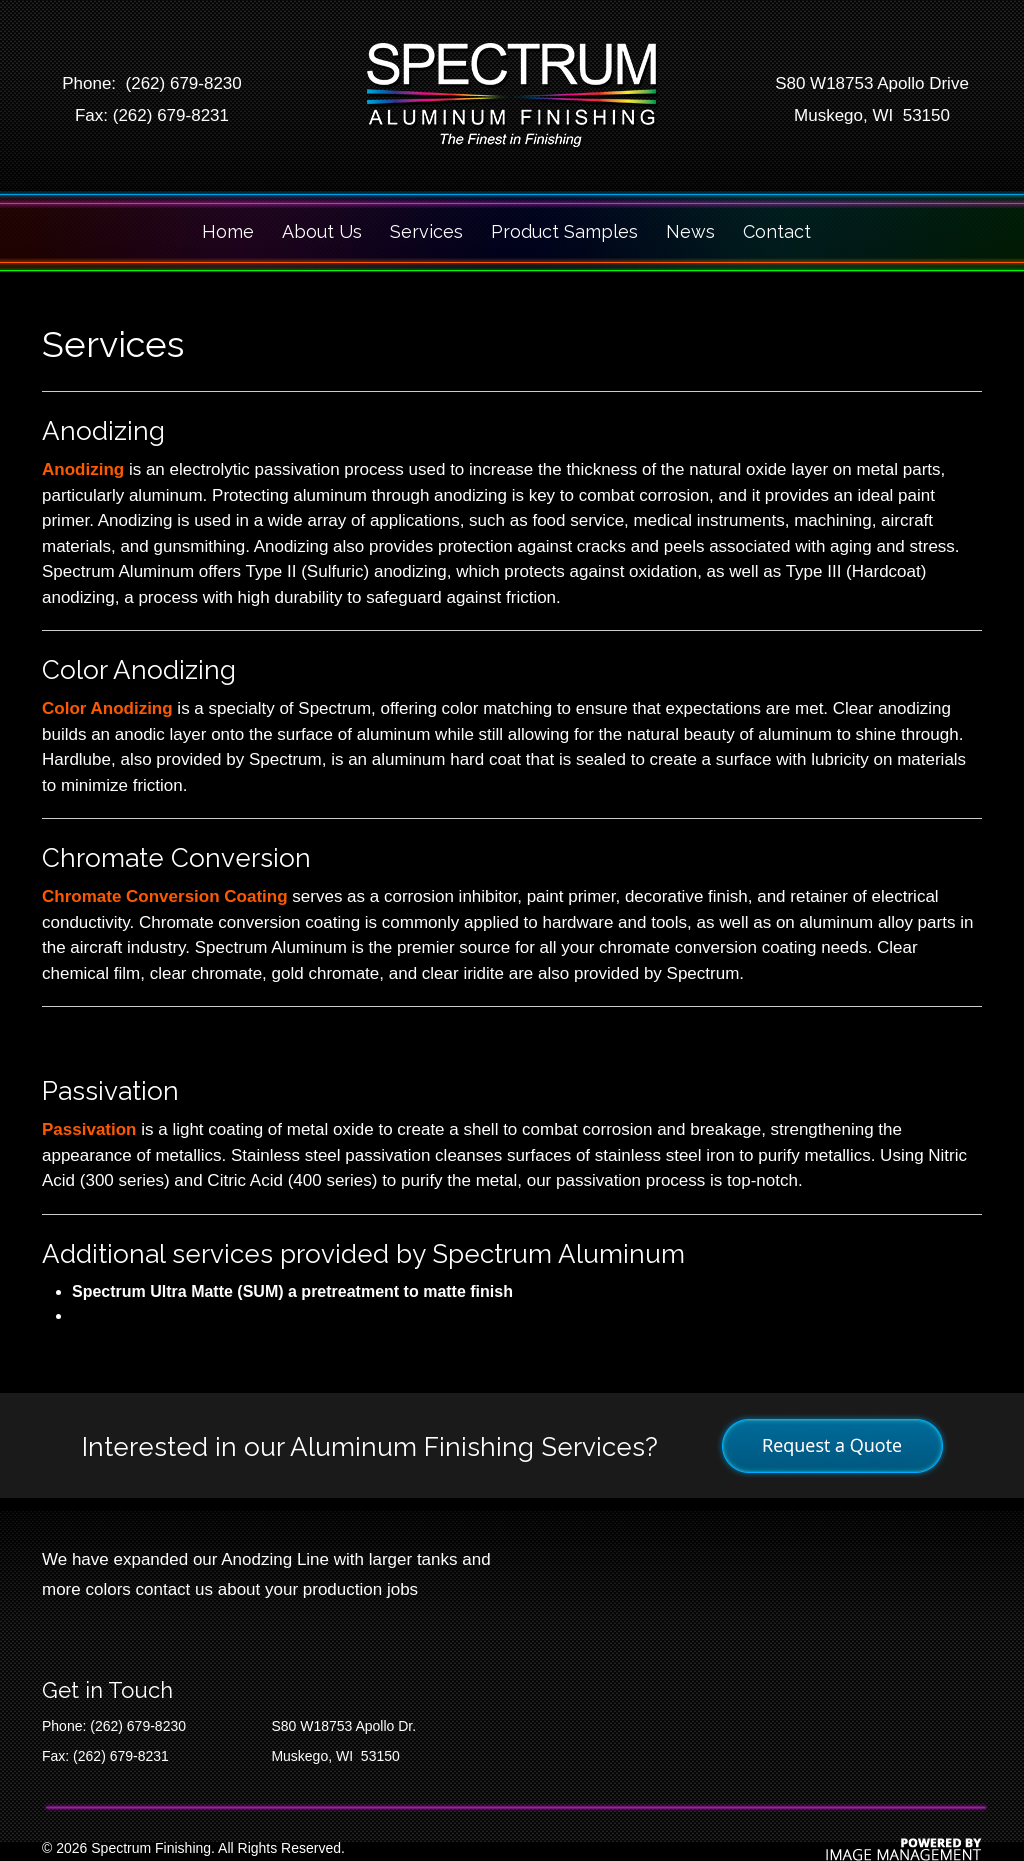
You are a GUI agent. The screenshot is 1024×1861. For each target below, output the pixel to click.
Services (426, 231)
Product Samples (564, 231)
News (690, 231)
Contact (777, 231)
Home (228, 231)
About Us (322, 231)
